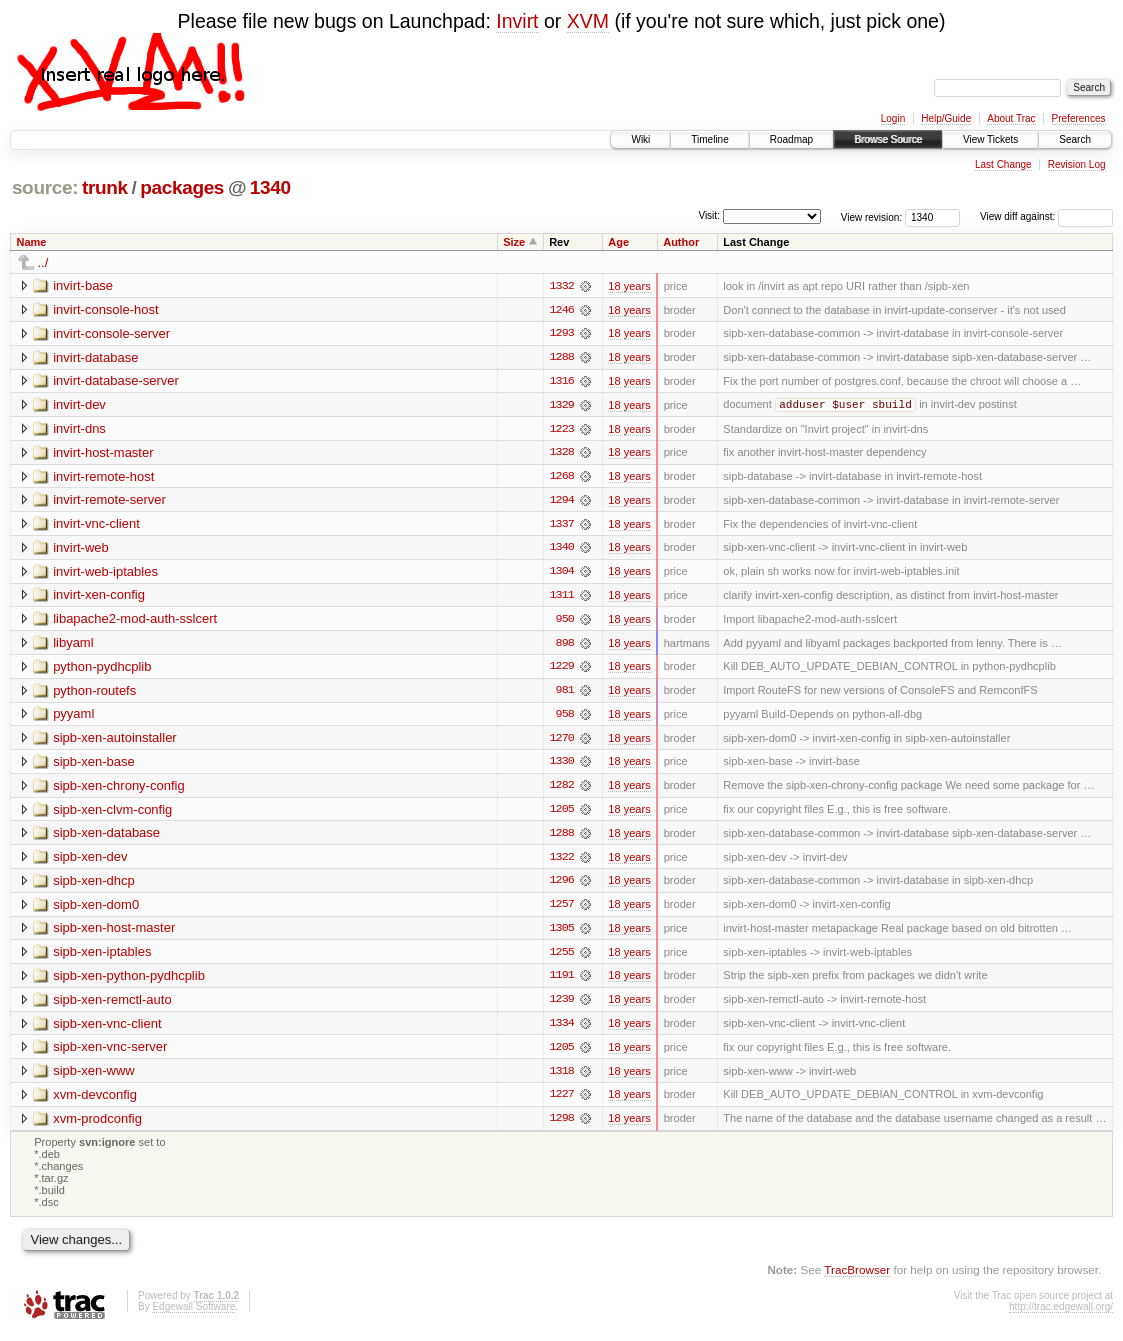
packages (182, 187)
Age (618, 242)
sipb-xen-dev (90, 861)
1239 (561, 1006)
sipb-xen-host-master (114, 933)
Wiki (640, 139)
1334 (561, 1030)
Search (1075, 139)
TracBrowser (857, 1276)
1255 (561, 958)
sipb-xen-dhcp (94, 885)
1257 (561, 910)
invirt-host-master (103, 453)
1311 (561, 598)
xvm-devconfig (95, 1101)
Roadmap (791, 139)
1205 (561, 814)
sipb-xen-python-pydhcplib (129, 981)
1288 (561, 358)
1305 (561, 934)
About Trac (1011, 118)
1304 (561, 574)
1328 (561, 454)
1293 (561, 334)
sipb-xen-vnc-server (110, 1053)
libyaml (73, 645)
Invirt (517, 21)
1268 (561, 478)
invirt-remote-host (103, 477)
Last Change (1003, 164)
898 (565, 646)
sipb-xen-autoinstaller (115, 741)
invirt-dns (79, 429)
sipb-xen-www (94, 1077)
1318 (561, 1078)
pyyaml (73, 717)
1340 (270, 187)
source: (45, 187)
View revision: (872, 216)
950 (565, 622)
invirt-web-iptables (105, 573)
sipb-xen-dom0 (96, 909)
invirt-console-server (111, 333)
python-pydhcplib (102, 669)
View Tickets (990, 139)
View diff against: (1046, 216)
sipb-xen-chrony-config (119, 789)
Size (514, 242)
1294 (561, 502)
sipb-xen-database (106, 837)
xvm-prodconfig (97, 1125)
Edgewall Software (193, 1314)
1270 (561, 742)
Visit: (709, 215)
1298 (561, 1126)
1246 (561, 310)
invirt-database (95, 357)
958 (565, 718)
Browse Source (888, 139)
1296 (561, 886)
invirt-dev (79, 405)
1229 (561, 670)
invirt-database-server (116, 381)
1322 (561, 862)
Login (893, 118)
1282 (561, 790)
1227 (561, 1102)
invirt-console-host (106, 309)
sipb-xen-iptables (102, 957)
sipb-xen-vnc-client (107, 1029)
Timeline (709, 139)
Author (681, 242)
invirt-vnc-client (96, 525)
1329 (561, 406)
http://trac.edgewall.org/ (1061, 1314)
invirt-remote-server (109, 501)
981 (565, 694)
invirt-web (81, 549)
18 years (629, 286)
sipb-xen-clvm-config (112, 813)
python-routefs (94, 693)
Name (32, 242)
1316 (561, 382)
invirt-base (83, 285)
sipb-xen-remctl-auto (112, 1005)
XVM (588, 21)
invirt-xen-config (99, 597)
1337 (561, 526)
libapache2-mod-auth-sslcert (135, 621)
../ (43, 262)
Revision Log (1077, 164)
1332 (561, 286)
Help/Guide (946, 118)
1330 (561, 766)
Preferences (1079, 118)
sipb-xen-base (94, 765)
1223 (561, 430)
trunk (105, 187)
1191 (561, 982)
